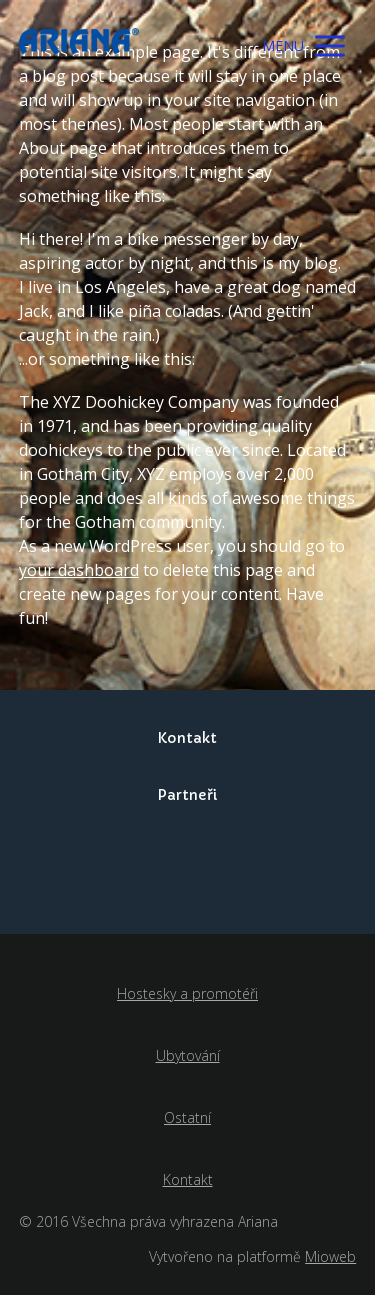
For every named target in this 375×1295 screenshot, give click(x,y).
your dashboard (79, 570)
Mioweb (330, 1256)
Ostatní (187, 1117)
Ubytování (188, 1055)
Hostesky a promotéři (187, 993)
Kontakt (188, 1179)
